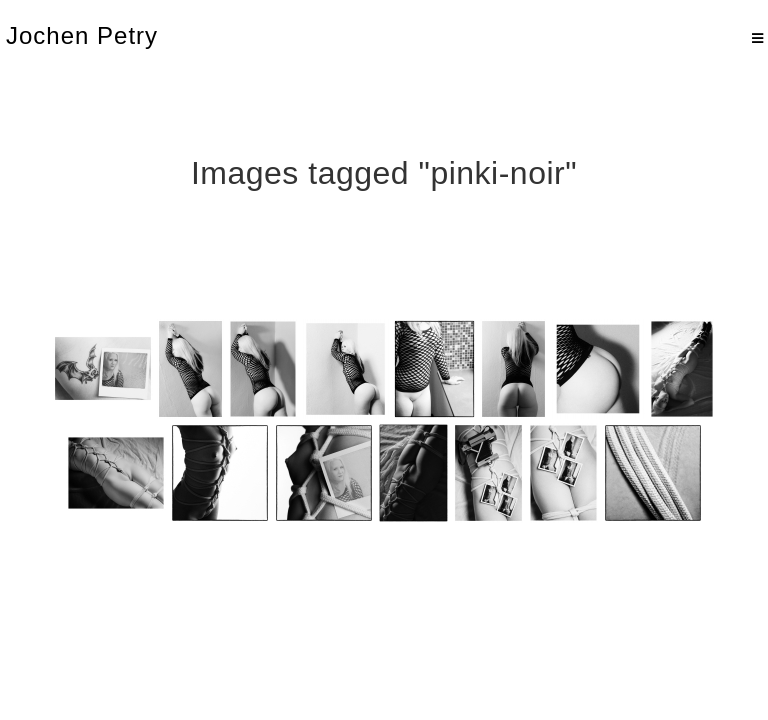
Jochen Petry (82, 35)
